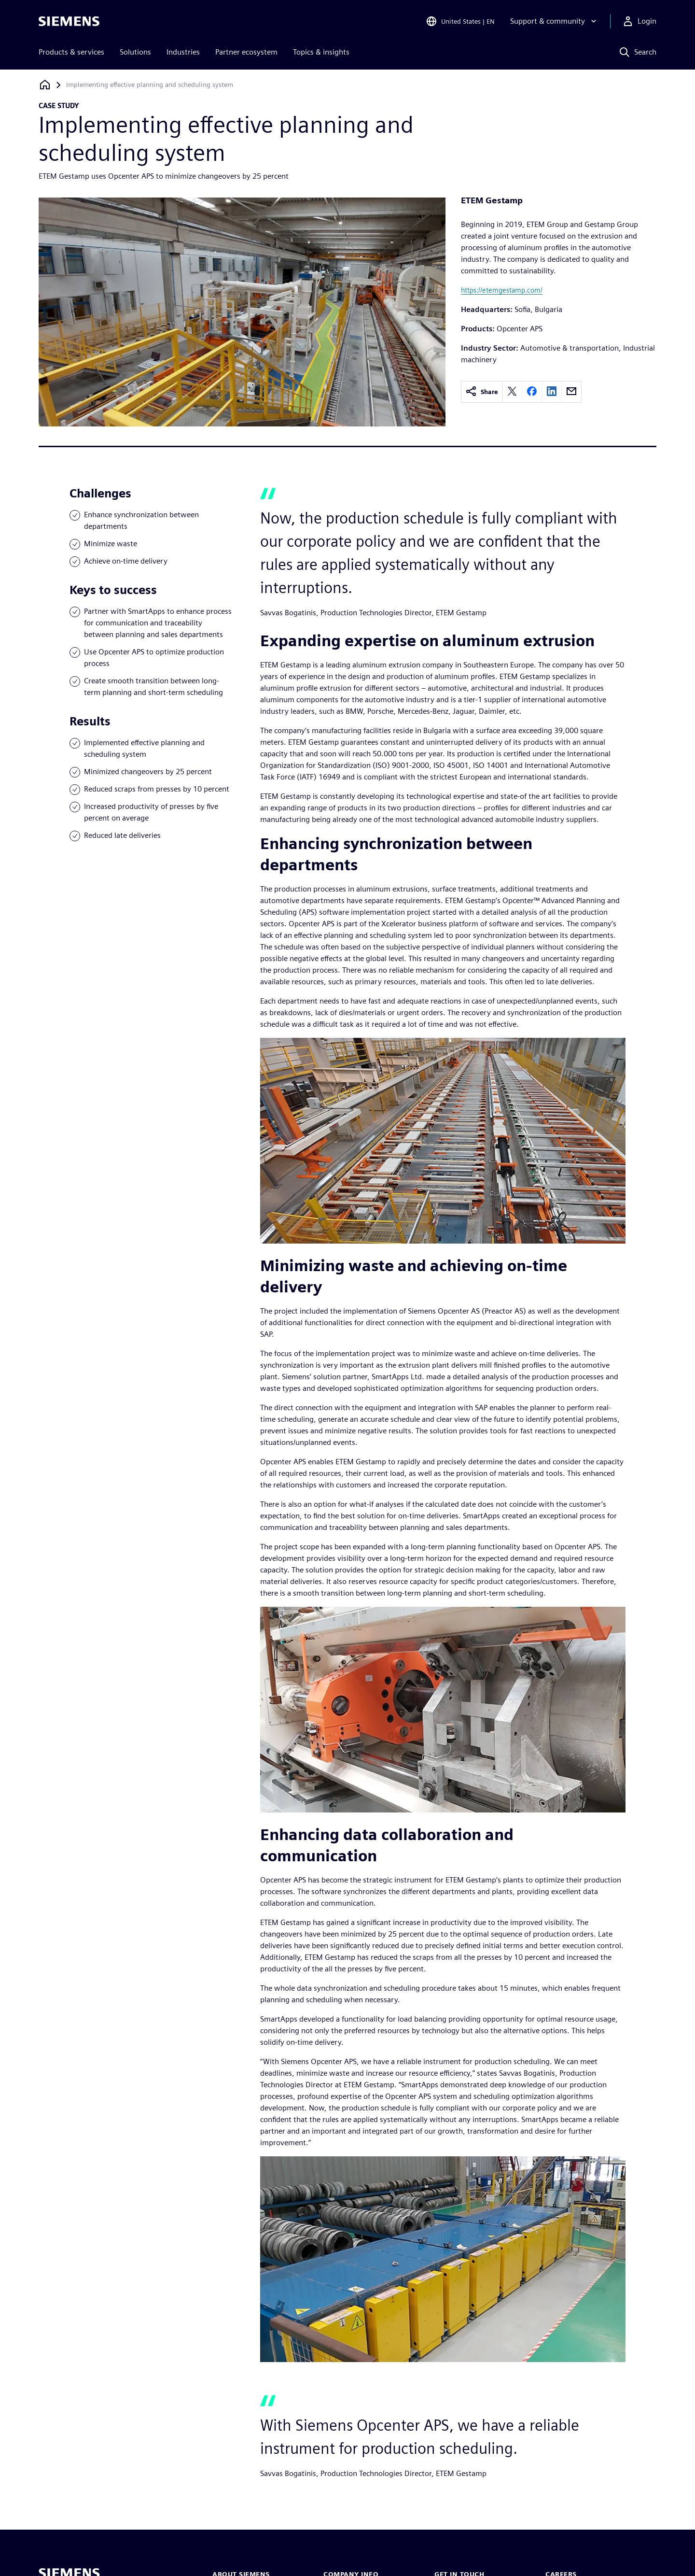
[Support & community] (554, 21)
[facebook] (532, 392)
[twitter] (512, 392)
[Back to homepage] (45, 85)
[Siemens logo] (69, 21)
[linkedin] (551, 392)
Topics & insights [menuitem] (321, 52)
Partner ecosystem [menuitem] (246, 52)
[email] (571, 392)
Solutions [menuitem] (135, 52)
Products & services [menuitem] (71, 52)
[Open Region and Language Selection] (460, 21)
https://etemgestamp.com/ (501, 290)
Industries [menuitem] (183, 52)
